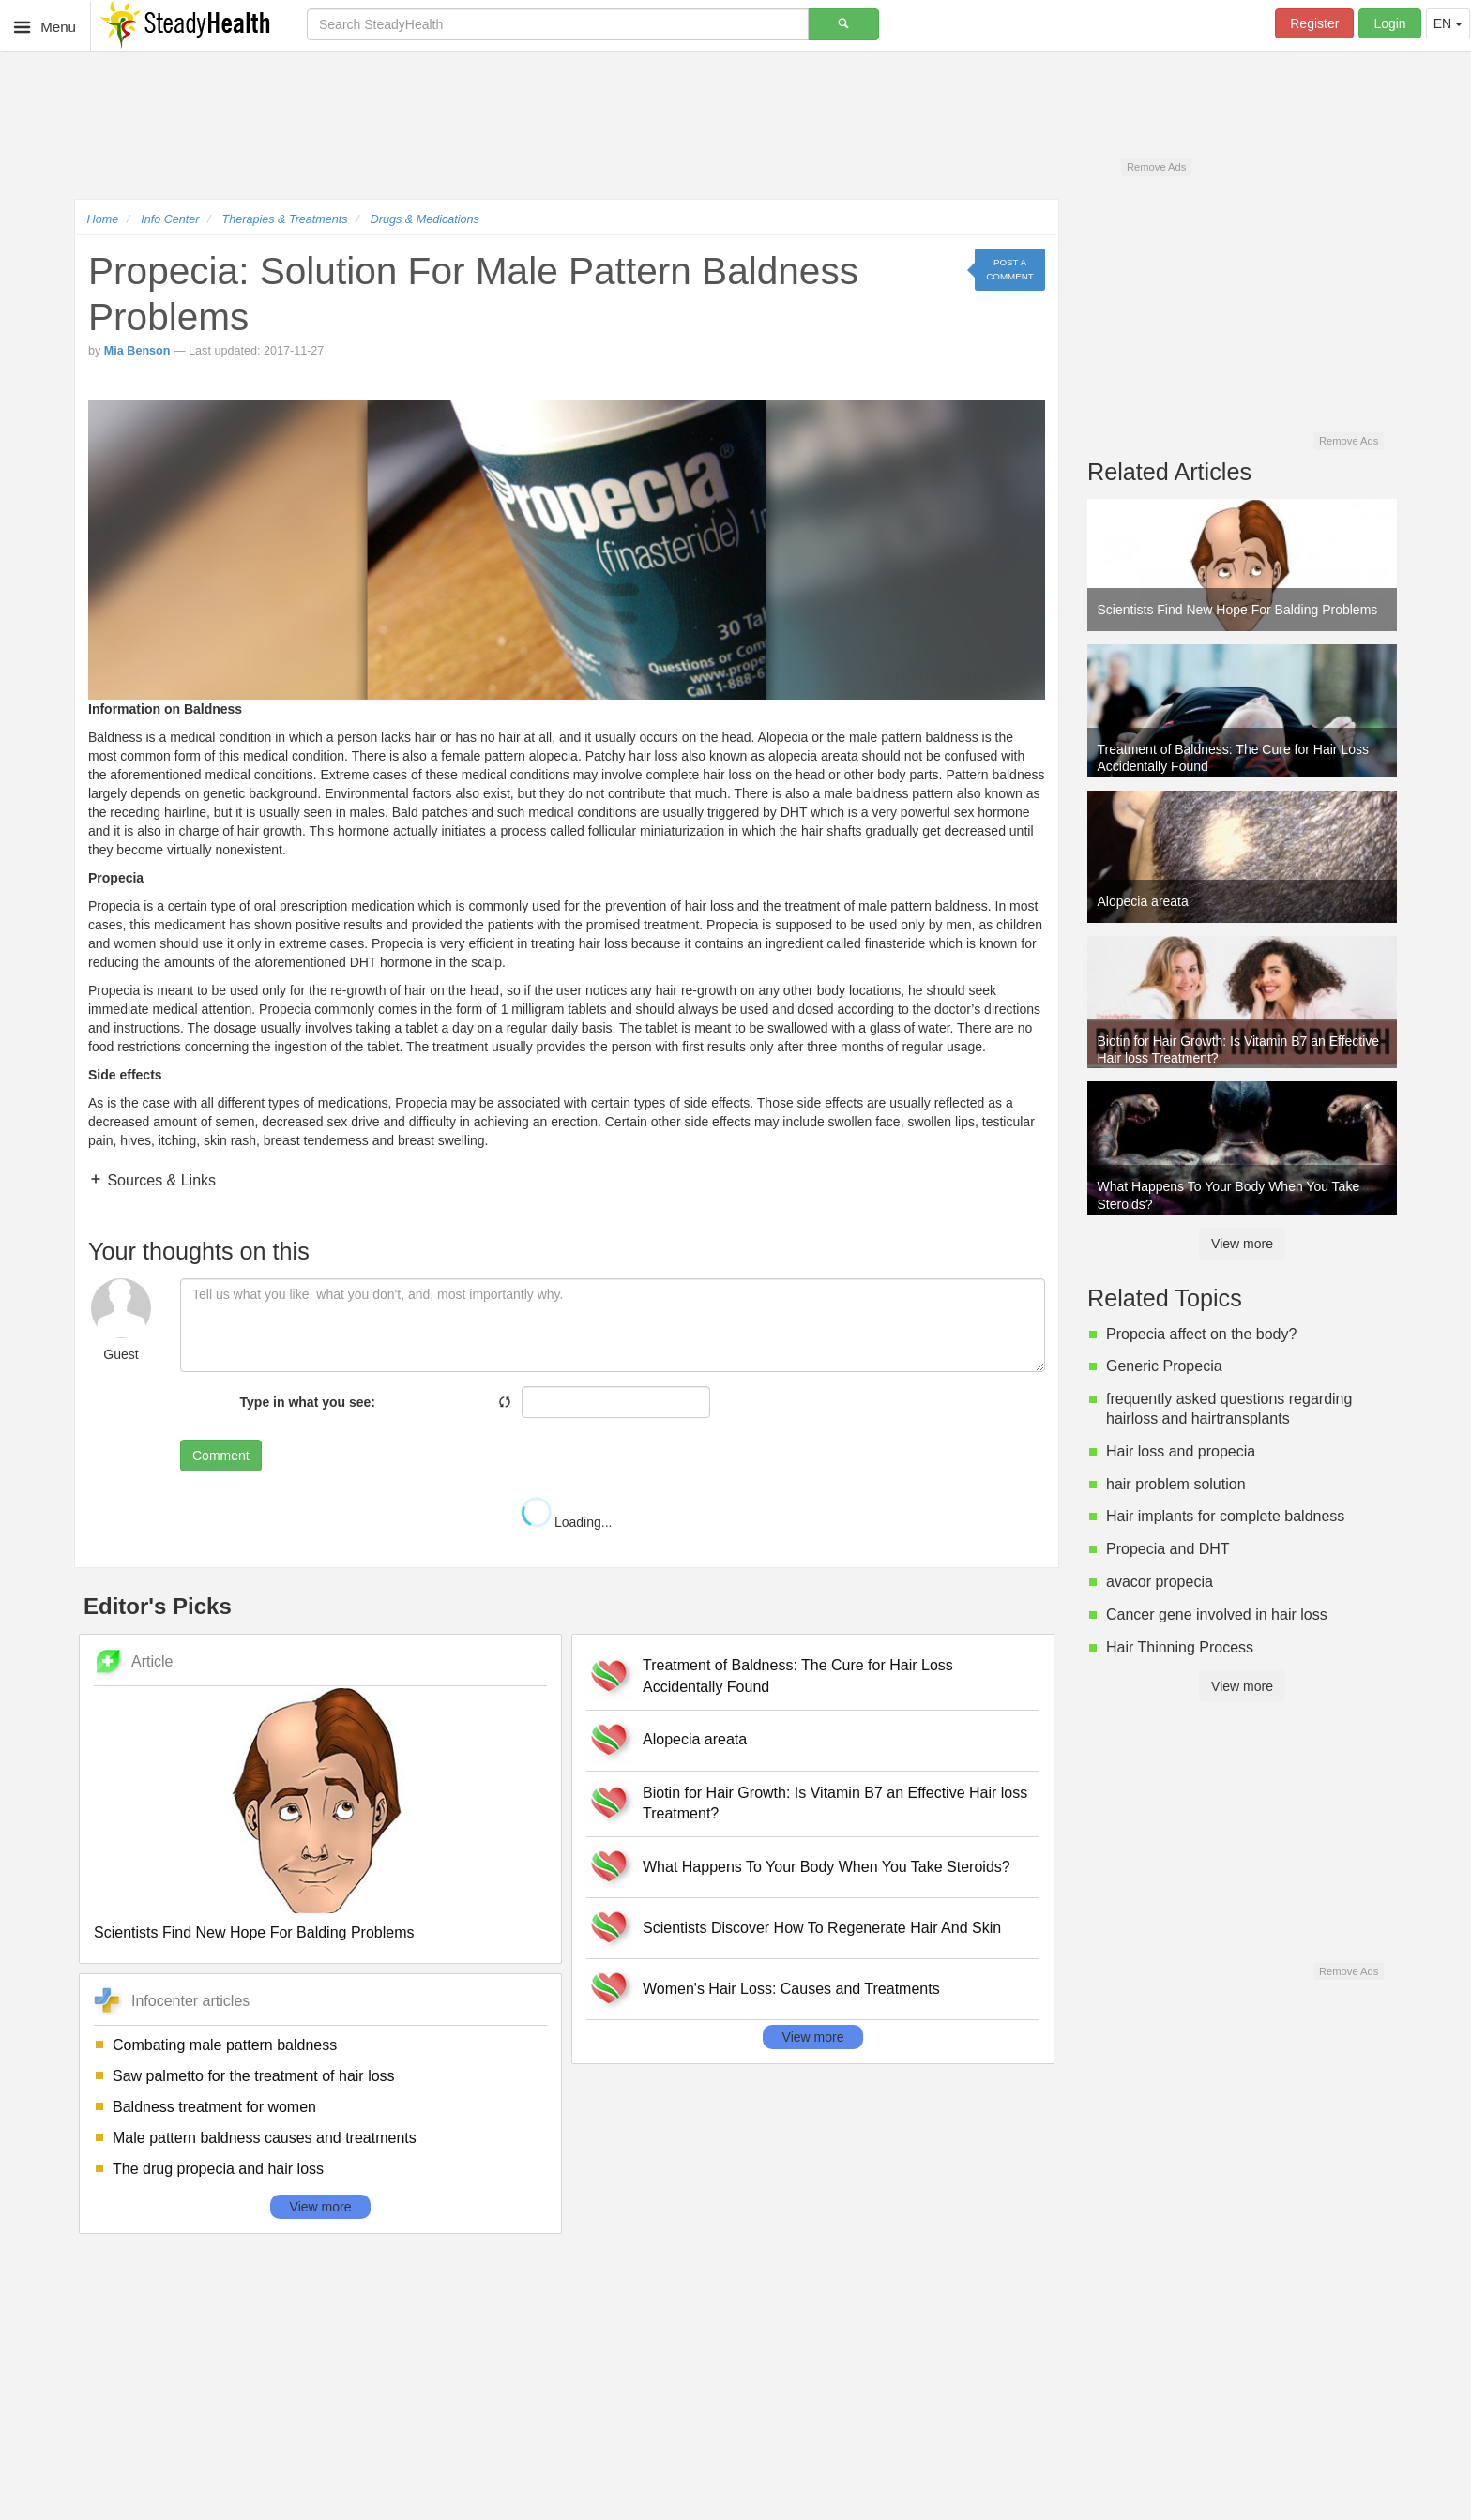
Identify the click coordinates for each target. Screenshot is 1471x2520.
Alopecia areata (695, 1739)
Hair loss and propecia (1180, 1451)
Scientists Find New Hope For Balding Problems (254, 1932)
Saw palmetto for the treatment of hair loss (254, 2076)
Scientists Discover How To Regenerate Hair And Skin (822, 1928)
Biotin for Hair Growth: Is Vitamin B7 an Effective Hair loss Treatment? (835, 1803)
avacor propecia (1159, 1582)
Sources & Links (159, 1180)
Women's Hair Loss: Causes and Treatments (791, 1989)
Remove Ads (1156, 167)
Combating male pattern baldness (225, 2045)
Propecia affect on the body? (1201, 1334)
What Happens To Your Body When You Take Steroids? (826, 1867)
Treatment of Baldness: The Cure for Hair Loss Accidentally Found (798, 1676)
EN (1448, 23)
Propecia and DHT (1168, 1549)
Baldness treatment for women (214, 2107)
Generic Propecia (1164, 1366)
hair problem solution (1176, 1484)
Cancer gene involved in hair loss (1216, 1614)
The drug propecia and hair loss (218, 2169)
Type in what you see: (307, 1402)
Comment (221, 1455)
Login (1389, 23)
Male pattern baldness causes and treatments (265, 2138)
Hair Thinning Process (1179, 1647)
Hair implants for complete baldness (1225, 1516)
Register (1314, 23)
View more (321, 2206)
